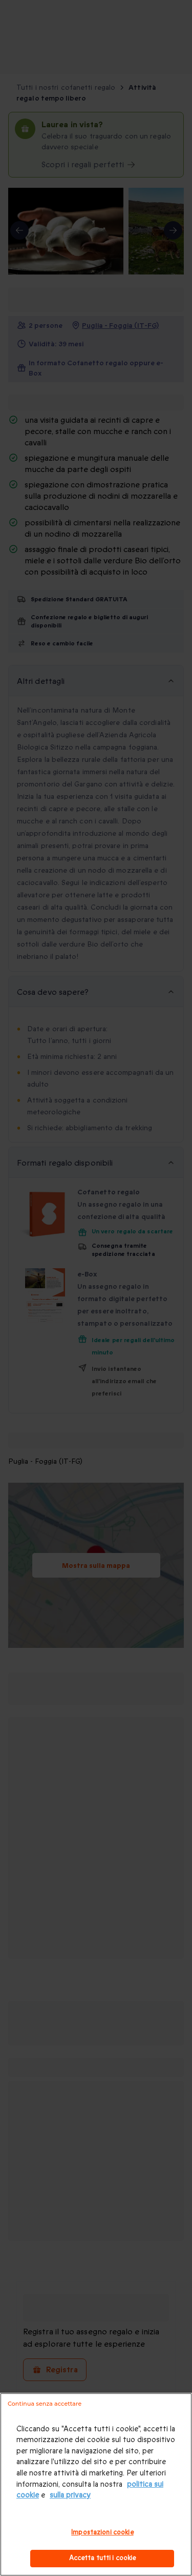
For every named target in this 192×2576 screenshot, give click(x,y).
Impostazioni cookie (102, 2532)
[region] (96, 2484)
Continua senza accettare (44, 2403)
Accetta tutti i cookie (102, 2558)
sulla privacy (70, 2495)
